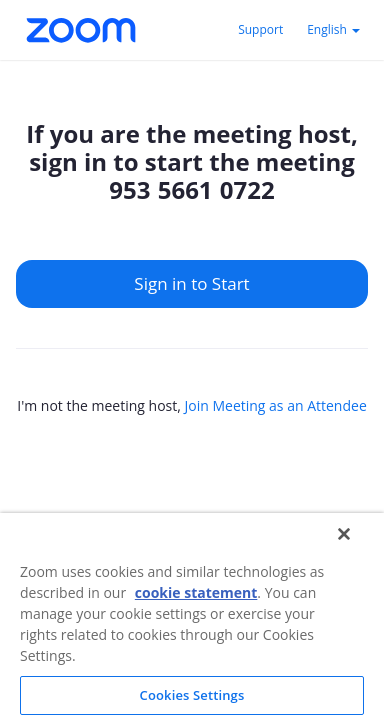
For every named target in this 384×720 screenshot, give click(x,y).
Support (260, 29)
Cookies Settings (192, 695)
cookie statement (196, 592)
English (333, 29)
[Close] (344, 534)
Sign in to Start (191, 283)
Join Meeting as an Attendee (275, 405)
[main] (192, 300)
